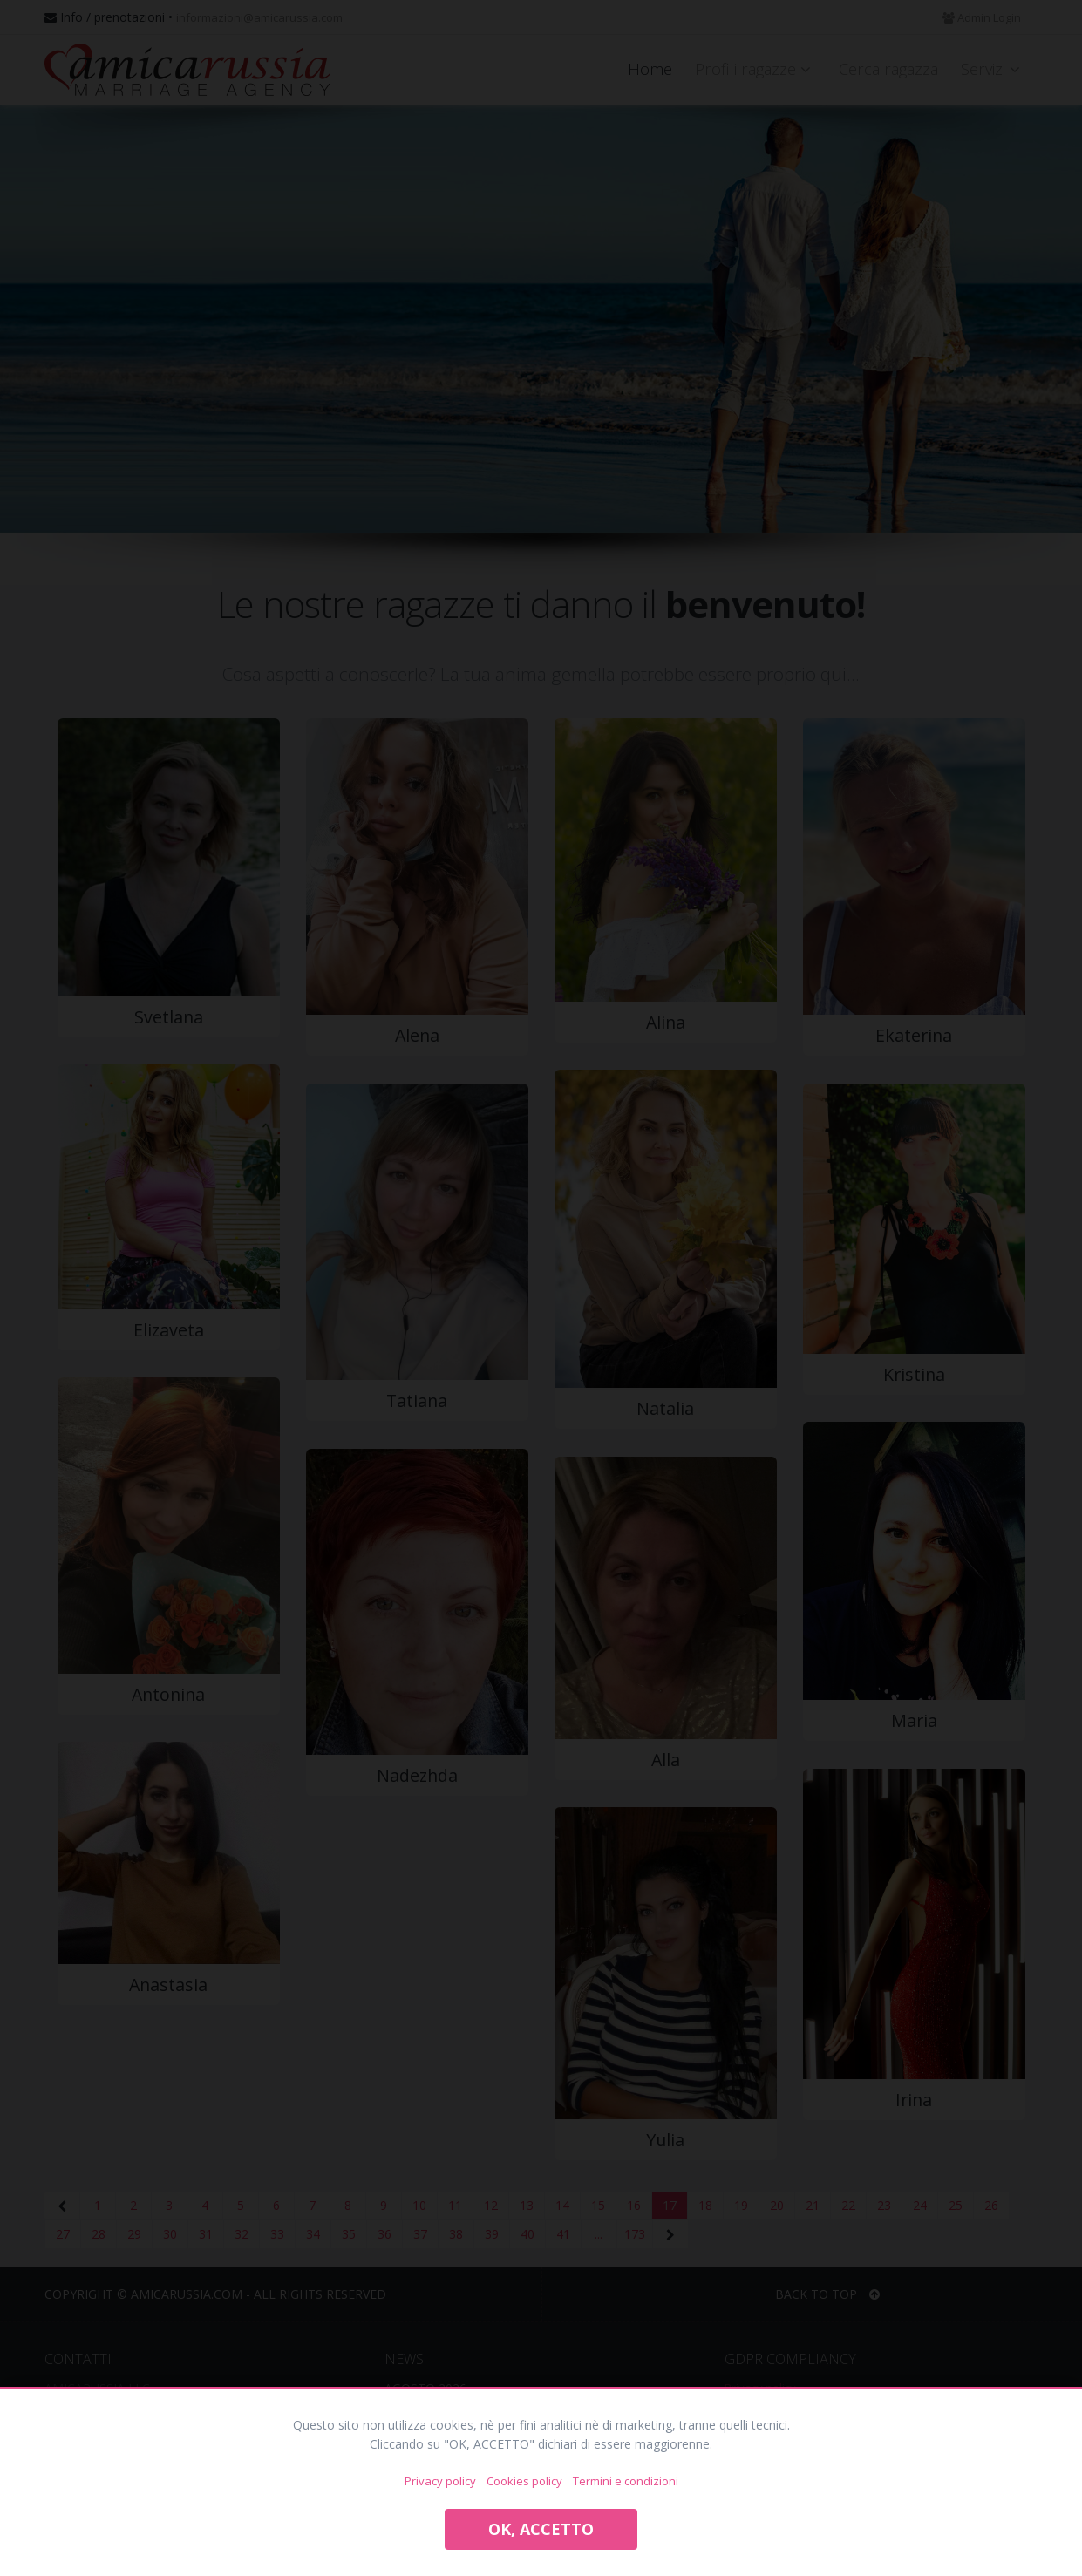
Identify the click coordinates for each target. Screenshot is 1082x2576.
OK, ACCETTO (541, 2528)
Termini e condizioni (625, 2481)
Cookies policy (524, 2481)
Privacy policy (440, 2481)
